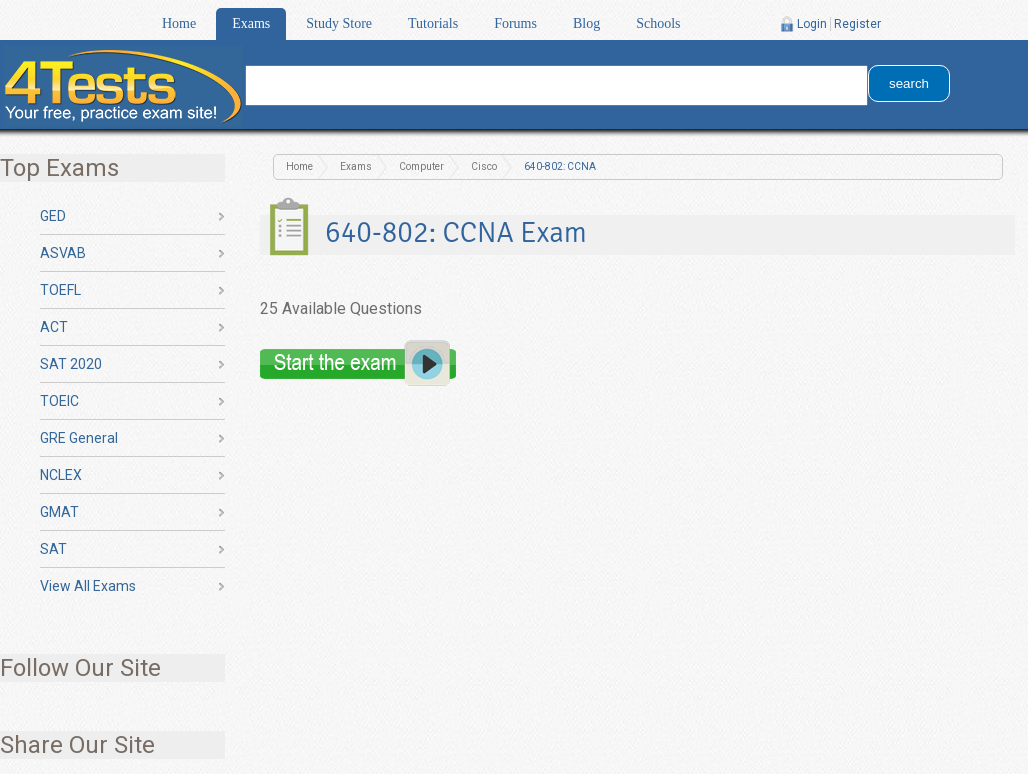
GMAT (59, 512)
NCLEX (61, 475)
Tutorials (433, 23)
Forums (515, 23)
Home (179, 23)
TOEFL (60, 290)
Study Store (339, 23)
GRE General (79, 438)
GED (53, 216)
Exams (251, 23)
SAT (53, 549)
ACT (54, 327)
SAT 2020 (71, 364)
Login (812, 24)
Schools (658, 23)
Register (857, 24)
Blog (586, 23)
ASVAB (63, 253)
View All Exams (88, 586)
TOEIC (59, 401)
